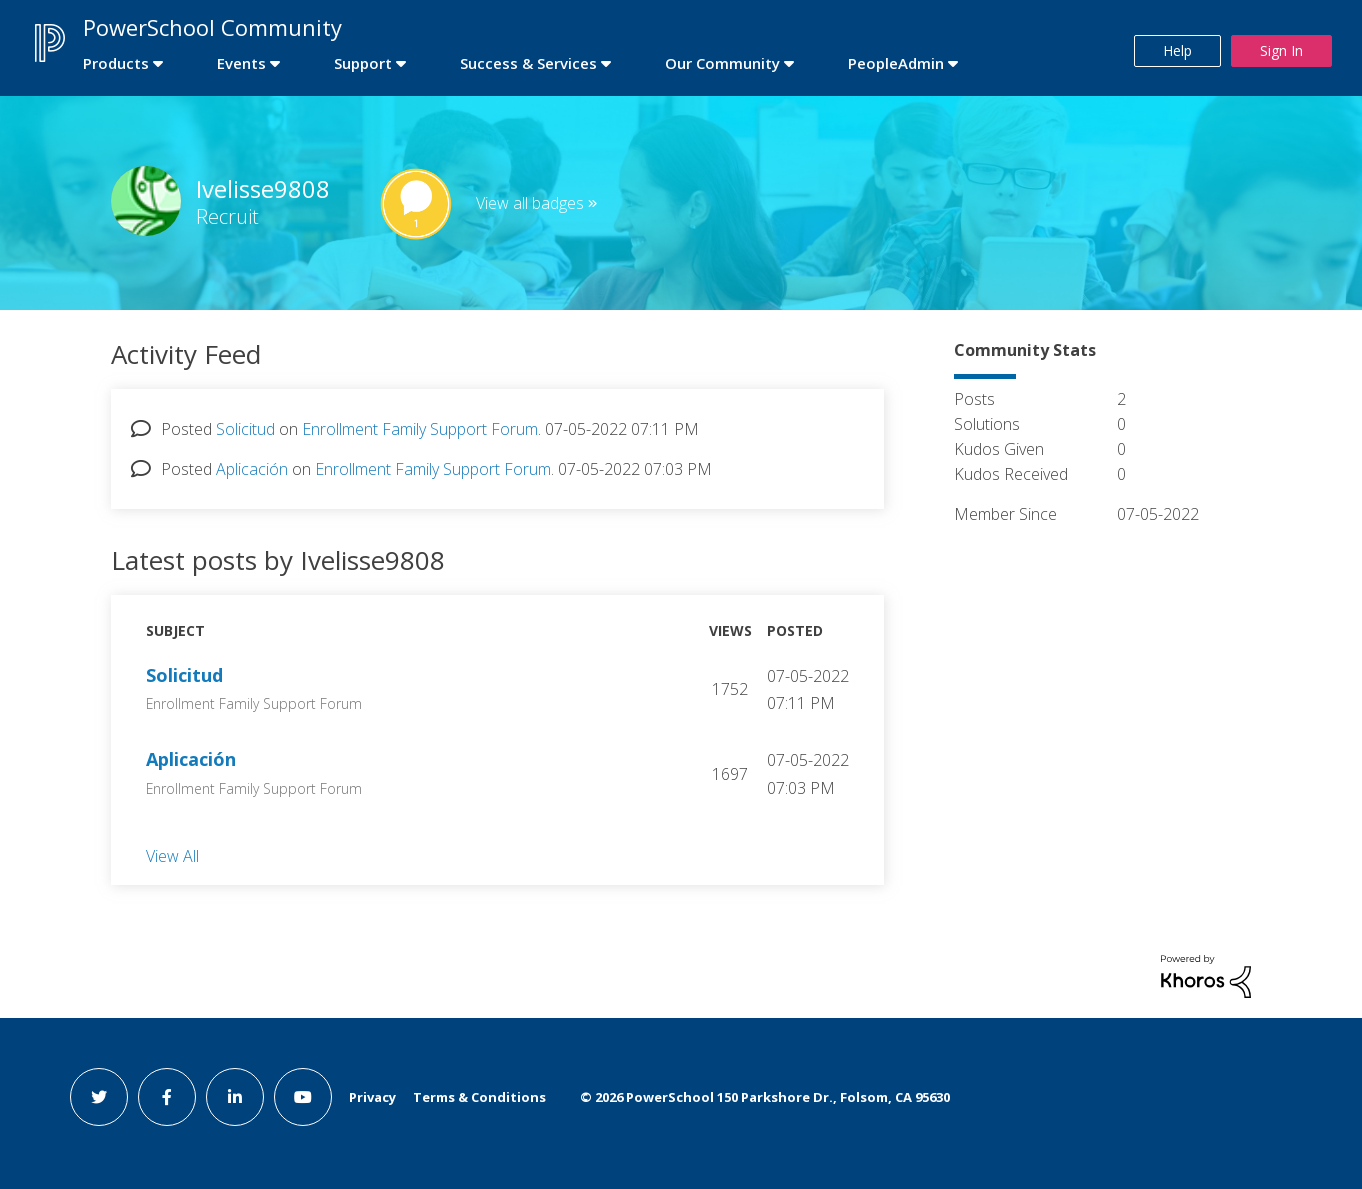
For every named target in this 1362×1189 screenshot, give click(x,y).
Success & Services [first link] (528, 63)
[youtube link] (303, 1097)
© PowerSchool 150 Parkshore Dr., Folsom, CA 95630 (765, 1097)
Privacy (372, 1097)
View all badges (530, 203)
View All (172, 855)
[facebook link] (167, 1097)
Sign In (1281, 50)
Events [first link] (241, 63)
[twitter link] (99, 1097)
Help (1177, 50)
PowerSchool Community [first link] (212, 27)
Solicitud (245, 429)
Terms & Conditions (479, 1097)
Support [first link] (363, 63)
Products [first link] (116, 63)
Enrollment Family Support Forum (420, 429)
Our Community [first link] (722, 63)
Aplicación (252, 469)
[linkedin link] (235, 1097)
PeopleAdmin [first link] (896, 63)
